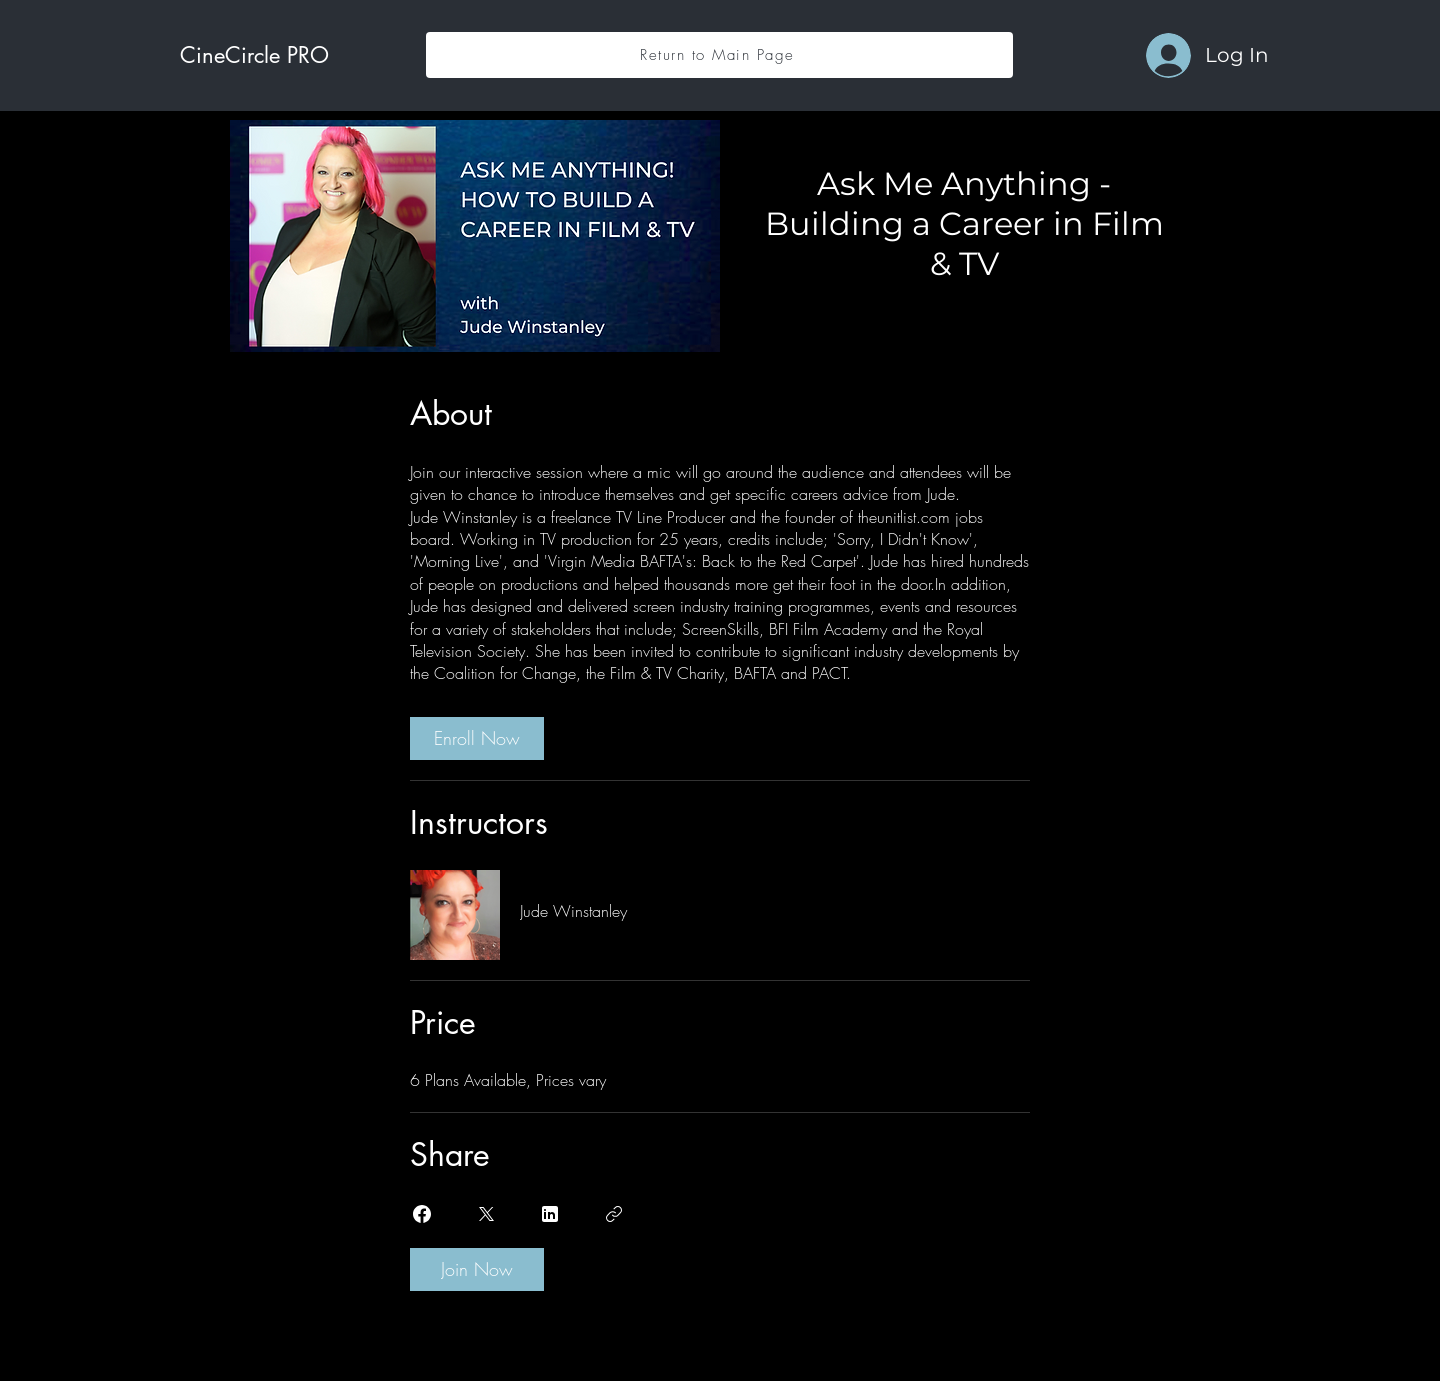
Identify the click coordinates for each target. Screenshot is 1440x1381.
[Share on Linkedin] (550, 1214)
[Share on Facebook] (422, 1214)
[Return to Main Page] (719, 55)
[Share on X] (486, 1214)
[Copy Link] (614, 1214)
